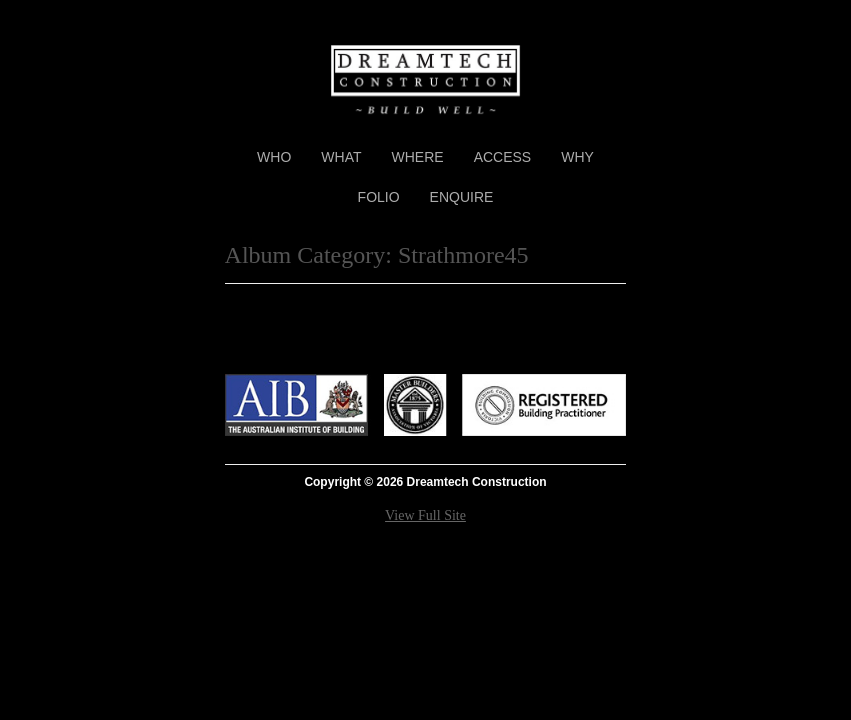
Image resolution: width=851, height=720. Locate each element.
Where (418, 157)
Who (274, 157)
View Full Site (425, 515)
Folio (379, 197)
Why (577, 157)
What (341, 157)
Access (503, 157)
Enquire (462, 197)
